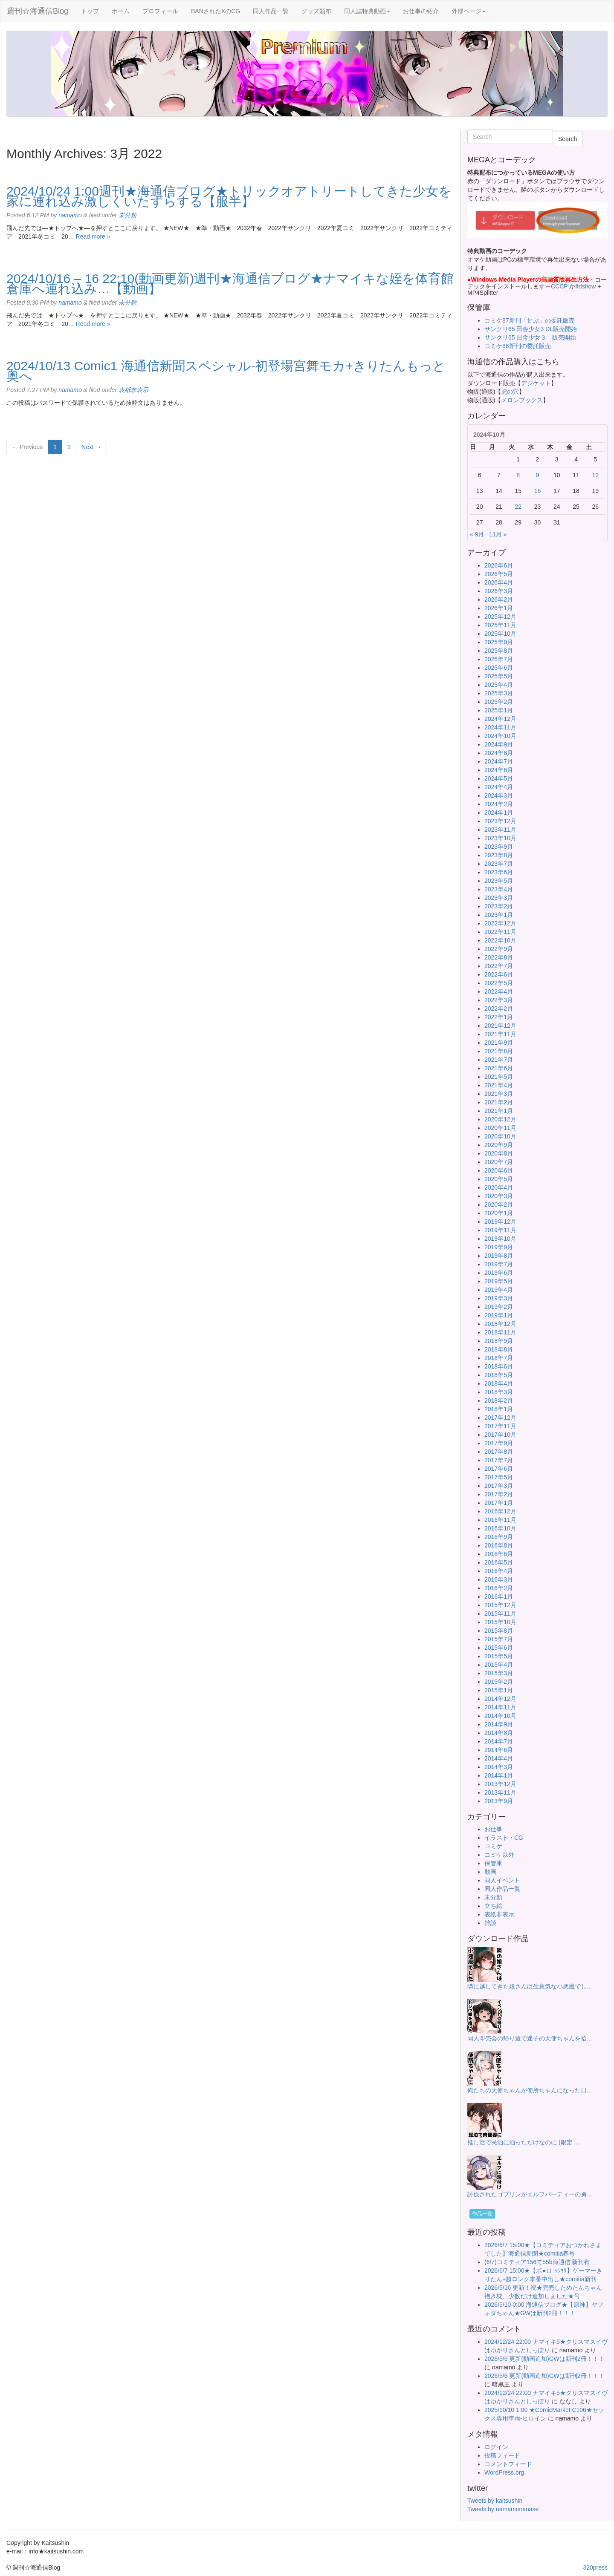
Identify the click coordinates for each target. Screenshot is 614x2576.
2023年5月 (498, 880)
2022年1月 (498, 1017)
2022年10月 (500, 940)
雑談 (490, 1922)
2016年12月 (500, 1511)
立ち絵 (493, 1905)
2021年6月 (498, 1068)
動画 (490, 1871)
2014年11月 (500, 1707)
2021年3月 (498, 1093)
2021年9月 (498, 1042)
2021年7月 (498, 1059)
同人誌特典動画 (367, 11)
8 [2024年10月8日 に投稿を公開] (518, 475)
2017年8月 (498, 1451)
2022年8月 (498, 957)
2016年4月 (498, 1570)
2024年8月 (498, 752)
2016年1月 (498, 1596)
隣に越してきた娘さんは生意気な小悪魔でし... (529, 1986)
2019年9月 (498, 1247)
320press (595, 2567)
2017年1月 (498, 1502)
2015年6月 (498, 1647)
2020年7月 (498, 1161)
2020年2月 (498, 1204)
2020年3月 (498, 1196)
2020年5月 (498, 1179)
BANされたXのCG (215, 11)
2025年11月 (500, 625)
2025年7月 (498, 659)
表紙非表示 (133, 389)
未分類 (127, 215)
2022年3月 (498, 1000)
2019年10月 (500, 1238)
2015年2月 (498, 1681)
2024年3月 (498, 795)
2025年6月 (498, 667)
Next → (91, 447)
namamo (69, 215)
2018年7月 (498, 1357)
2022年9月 (498, 948)
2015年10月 (500, 1622)
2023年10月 (500, 838)
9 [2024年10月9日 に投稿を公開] (537, 475)
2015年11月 (500, 1613)
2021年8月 (498, 1051)
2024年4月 (498, 787)
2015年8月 (498, 1630)
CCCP (559, 286)
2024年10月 (500, 735)
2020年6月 (498, 1170)
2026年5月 (498, 574)
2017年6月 (498, 1468)
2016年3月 (498, 1579)
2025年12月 (500, 616)
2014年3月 (498, 1766)
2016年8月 (498, 1545)
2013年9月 (498, 1801)
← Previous (27, 447)
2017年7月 (498, 1460)
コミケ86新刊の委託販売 (517, 346)
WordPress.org (504, 2472)
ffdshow (586, 286)
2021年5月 (498, 1076)
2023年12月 (500, 821)
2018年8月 (498, 1349)
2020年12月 (500, 1119)
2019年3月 (498, 1298)
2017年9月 (498, 1443)
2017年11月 (500, 1426)
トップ (90, 11)
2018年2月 (498, 1400)
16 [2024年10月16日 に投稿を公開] (537, 490)
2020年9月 (498, 1144)
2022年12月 (500, 923)
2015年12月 (500, 1605)
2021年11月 (500, 1034)
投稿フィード (502, 2455)
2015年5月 (498, 1656)
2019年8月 (498, 1255)
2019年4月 (498, 1289)
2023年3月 (498, 897)
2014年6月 (498, 1749)
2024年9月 (498, 744)
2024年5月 (498, 778)
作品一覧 (482, 2214)
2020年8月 (498, 1153)
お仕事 (493, 1829)
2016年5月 (498, 1562)
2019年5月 (498, 1281)
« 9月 (477, 534)
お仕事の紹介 (421, 11)
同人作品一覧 (271, 11)
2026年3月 (498, 591)
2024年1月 (498, 812)
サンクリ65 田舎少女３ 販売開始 (530, 337)
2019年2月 (498, 1306)
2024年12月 (500, 718)
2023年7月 (498, 863)
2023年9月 (498, 846)
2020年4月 (498, 1187)
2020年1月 (498, 1213)
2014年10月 (500, 1715)
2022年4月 (498, 991)
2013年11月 (500, 1792)
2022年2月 (498, 1008)
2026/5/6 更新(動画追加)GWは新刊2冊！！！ (544, 2358)
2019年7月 (498, 1264)
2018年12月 (500, 1323)
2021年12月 (500, 1025)
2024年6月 (498, 769)
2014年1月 (498, 1775)
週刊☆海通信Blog (37, 11)
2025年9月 (498, 642)
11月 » (498, 534)
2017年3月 (498, 1485)
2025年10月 (500, 633)
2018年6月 (498, 1366)
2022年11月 (500, 931)
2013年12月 (500, 1784)
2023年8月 (498, 855)
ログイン (496, 2446)
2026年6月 (498, 565)
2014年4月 (498, 1758)
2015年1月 (498, 1690)
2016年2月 (498, 1588)
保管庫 (493, 1863)
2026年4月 (498, 582)
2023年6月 (498, 872)
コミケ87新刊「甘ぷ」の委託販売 (529, 320)
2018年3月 (498, 1392)
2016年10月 (500, 1528)
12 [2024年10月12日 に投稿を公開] (595, 475)
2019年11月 (500, 1230)
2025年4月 (498, 684)
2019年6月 (498, 1272)
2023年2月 (498, 906)
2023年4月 (498, 889)
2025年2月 (498, 701)
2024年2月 (498, 804)
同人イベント (502, 1880)
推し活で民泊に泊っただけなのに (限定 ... (523, 2142)
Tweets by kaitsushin (494, 2500)
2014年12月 (500, 1698)
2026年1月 (498, 608)
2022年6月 (498, 974)
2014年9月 (498, 1724)
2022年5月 (498, 983)
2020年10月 (500, 1136)
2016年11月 (500, 1519)
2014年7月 (498, 1741)
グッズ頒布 (316, 11)
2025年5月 (498, 676)
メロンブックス (522, 400)
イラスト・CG (503, 1837)
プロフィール (160, 11)
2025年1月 (498, 710)
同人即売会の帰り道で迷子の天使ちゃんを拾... (529, 2038)
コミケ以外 (499, 1854)
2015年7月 (498, 1639)
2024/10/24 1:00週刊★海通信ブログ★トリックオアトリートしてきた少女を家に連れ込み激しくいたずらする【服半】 (229, 196)
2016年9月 (498, 1536)
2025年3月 (498, 693)
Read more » (93, 236)
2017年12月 (500, 1417)
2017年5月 (498, 1477)
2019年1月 (498, 1315)
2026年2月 (498, 599)
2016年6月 (498, 1553)
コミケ (493, 1846)
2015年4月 (498, 1664)
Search (567, 138)
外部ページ (469, 11)
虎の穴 (510, 391)
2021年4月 (498, 1085)
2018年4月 (498, 1383)
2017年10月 (500, 1434)
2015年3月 (498, 1673)
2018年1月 (498, 1409)
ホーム (121, 11)
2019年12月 (500, 1221)
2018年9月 (498, 1340)
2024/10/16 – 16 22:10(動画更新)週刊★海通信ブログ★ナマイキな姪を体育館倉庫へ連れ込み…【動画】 (230, 283)
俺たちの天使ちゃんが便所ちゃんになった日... (529, 2090)
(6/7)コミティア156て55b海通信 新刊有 (537, 2262)
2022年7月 (498, 965)
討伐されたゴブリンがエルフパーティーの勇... (529, 2194)
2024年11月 (500, 727)
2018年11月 (500, 1332)
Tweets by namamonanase (503, 2509)
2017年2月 (498, 1494)
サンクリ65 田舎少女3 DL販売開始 (530, 329)
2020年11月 (500, 1127)
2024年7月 (498, 761)
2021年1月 (498, 1110)
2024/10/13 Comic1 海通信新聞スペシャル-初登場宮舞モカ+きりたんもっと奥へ (226, 371)
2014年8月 (498, 1732)
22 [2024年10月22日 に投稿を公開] (518, 506)
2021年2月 (498, 1102)
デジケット (536, 383)
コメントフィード (508, 2464)
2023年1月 (498, 914)
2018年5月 (498, 1375)
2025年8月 (498, 650)
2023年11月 (500, 829)
